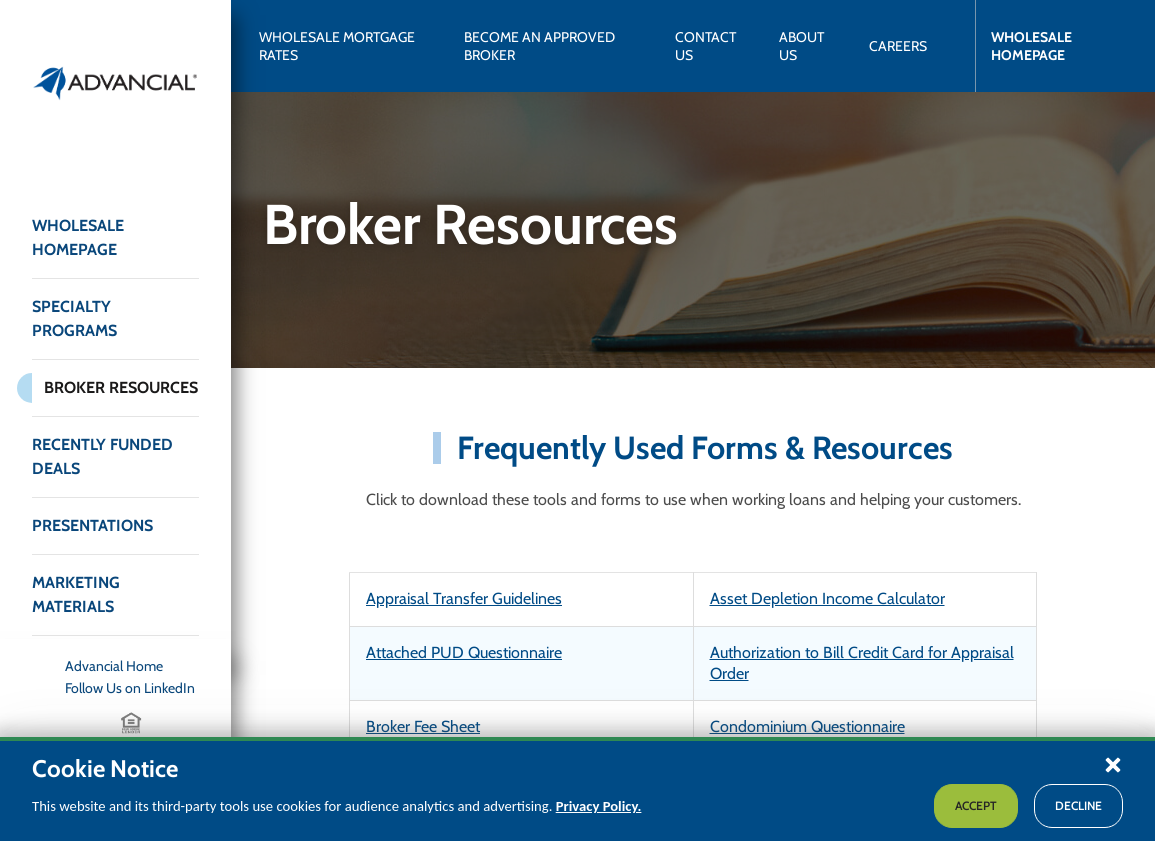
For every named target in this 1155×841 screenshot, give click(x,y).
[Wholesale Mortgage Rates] (345, 46)
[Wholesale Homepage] (1051, 46)
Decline (1078, 805)
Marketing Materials (76, 594)
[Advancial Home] (132, 666)
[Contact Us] (711, 46)
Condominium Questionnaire (807, 726)
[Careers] (898, 46)
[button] (1113, 764)
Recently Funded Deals (102, 456)
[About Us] (808, 46)
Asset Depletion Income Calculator (827, 598)
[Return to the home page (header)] (115, 83)
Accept (976, 805)
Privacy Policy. (599, 806)
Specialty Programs (74, 318)
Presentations (92, 525)
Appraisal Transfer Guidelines (464, 598)
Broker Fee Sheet (423, 726)
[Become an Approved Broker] (553, 46)
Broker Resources (121, 387)
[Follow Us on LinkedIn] (132, 688)
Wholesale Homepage (78, 237)
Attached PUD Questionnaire (464, 652)
